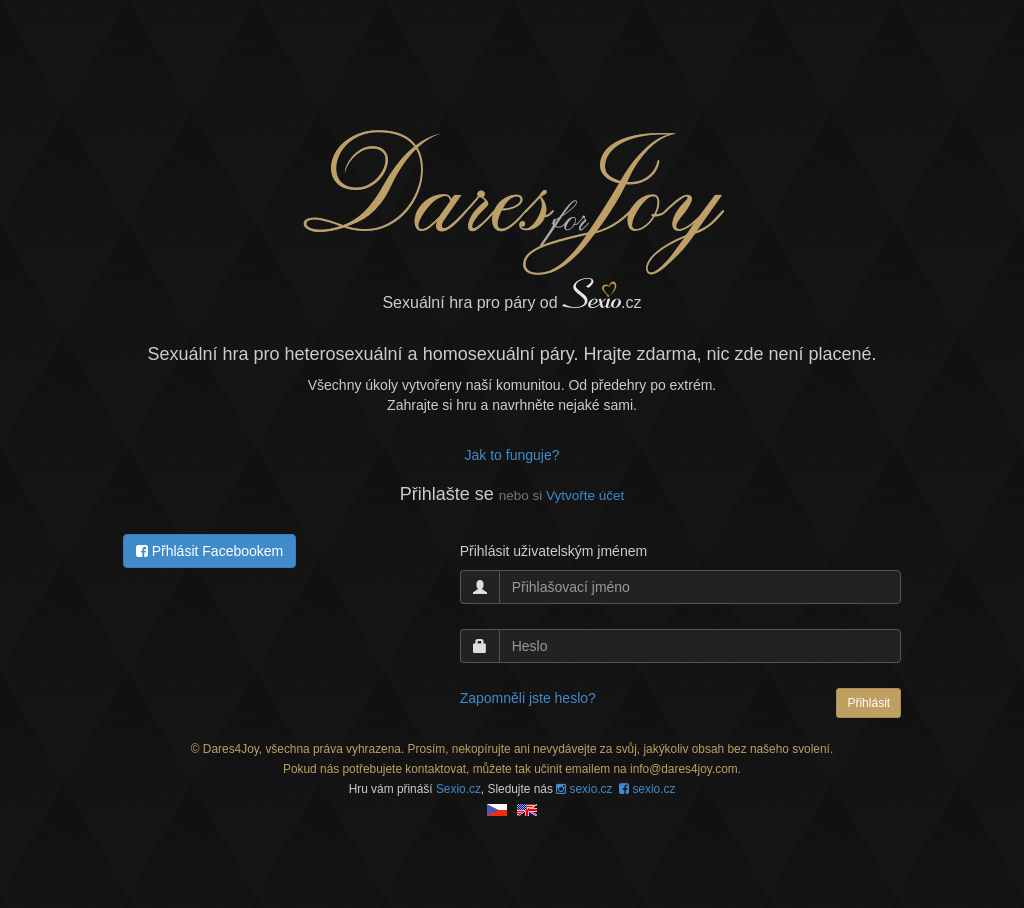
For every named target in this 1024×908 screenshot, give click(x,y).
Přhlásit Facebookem (209, 551)
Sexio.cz (458, 789)
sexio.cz (584, 789)
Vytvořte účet (585, 495)
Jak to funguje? (512, 455)
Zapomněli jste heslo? (528, 698)
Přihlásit (868, 703)
